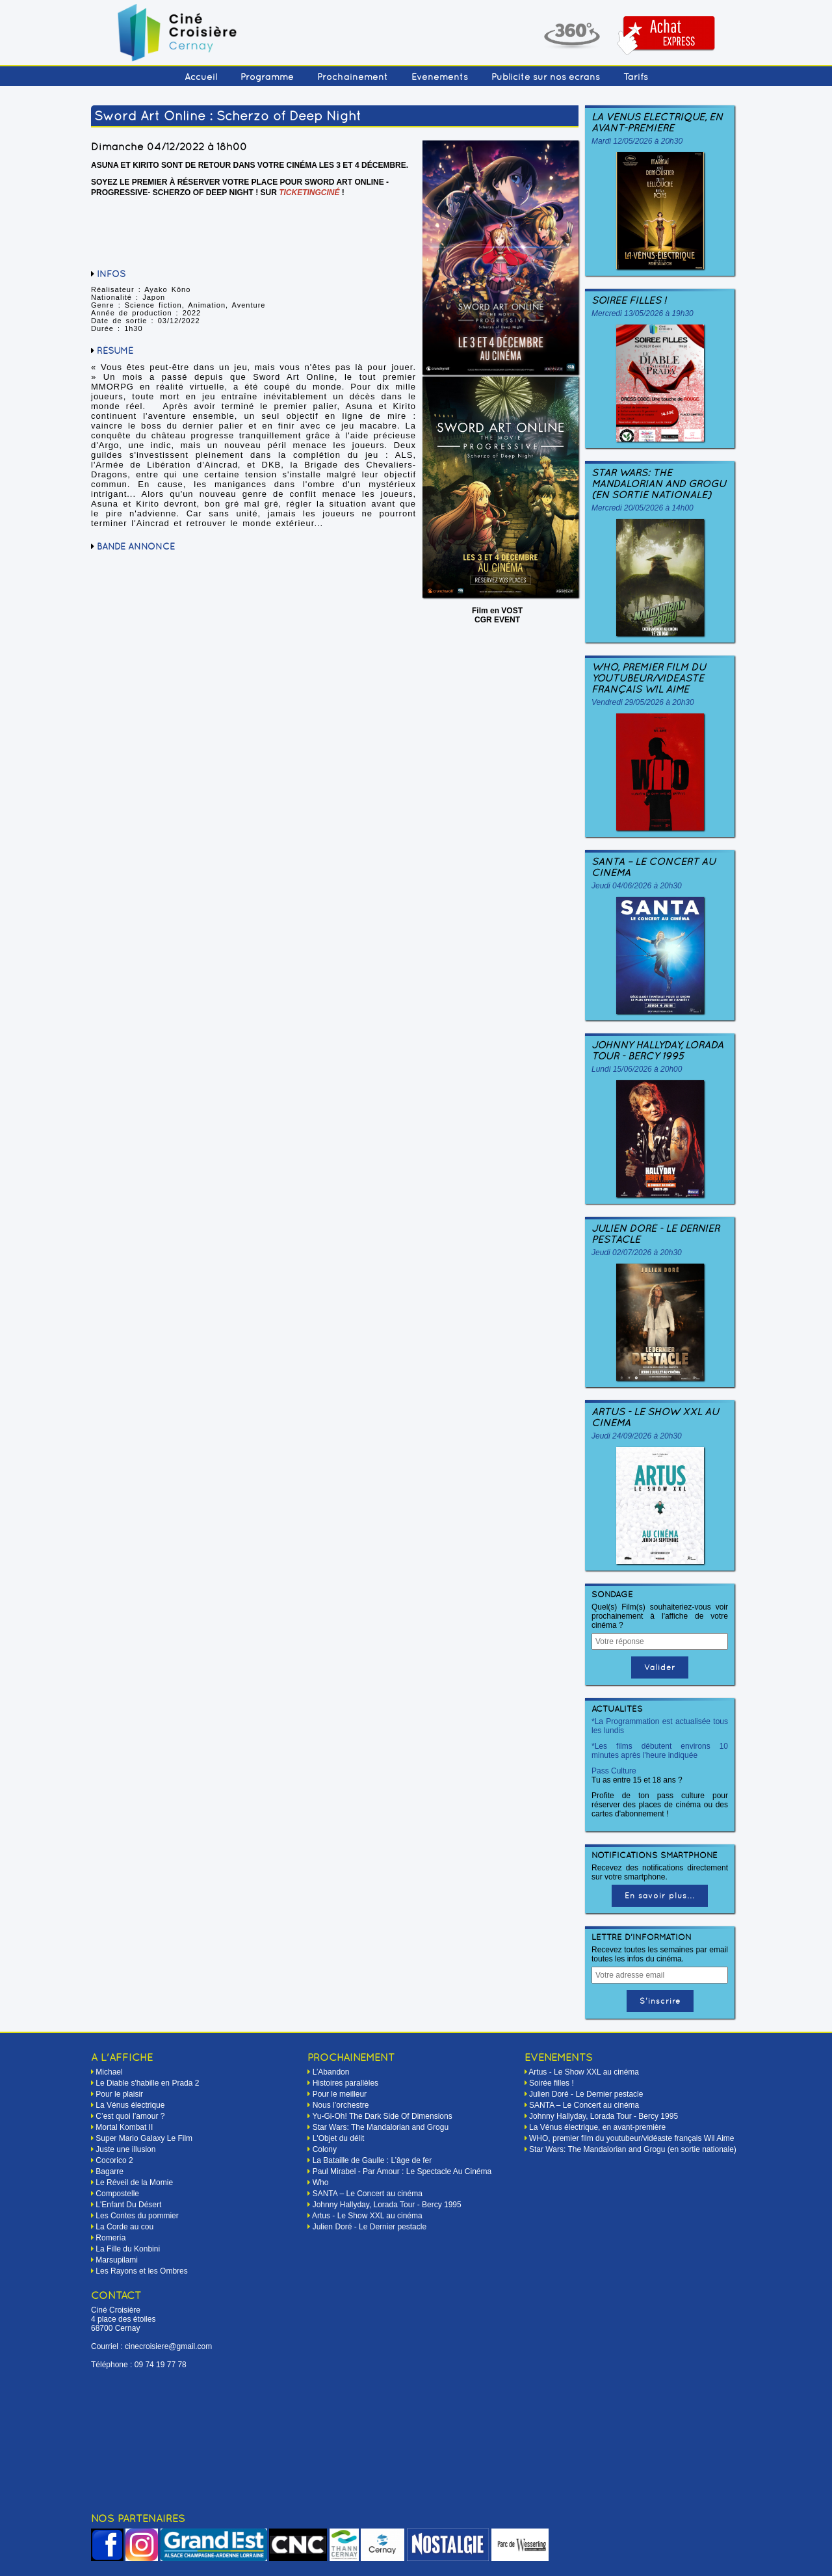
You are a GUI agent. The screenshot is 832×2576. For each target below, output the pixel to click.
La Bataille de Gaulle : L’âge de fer (372, 2160)
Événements (439, 77)
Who (321, 2182)
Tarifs (635, 77)
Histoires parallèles (345, 2083)
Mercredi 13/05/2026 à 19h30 (643, 313)
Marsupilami (117, 2259)
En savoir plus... (660, 1895)
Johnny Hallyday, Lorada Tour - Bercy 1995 (657, 1050)
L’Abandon (331, 2072)
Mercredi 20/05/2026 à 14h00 (643, 507)
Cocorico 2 (114, 2160)
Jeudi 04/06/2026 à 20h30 (637, 885)
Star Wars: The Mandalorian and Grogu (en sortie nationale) (659, 483)
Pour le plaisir (119, 2094)
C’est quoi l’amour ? (130, 2116)
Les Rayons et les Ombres (141, 2271)
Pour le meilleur (340, 2094)
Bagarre (110, 2171)
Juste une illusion (125, 2149)
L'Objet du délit (339, 2138)
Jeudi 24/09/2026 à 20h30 (637, 1436)
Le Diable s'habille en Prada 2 (147, 2083)
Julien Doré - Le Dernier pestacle (656, 1234)
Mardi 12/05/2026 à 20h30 (637, 141)
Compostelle (117, 2193)
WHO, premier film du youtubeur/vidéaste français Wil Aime (649, 678)
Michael (109, 2072)
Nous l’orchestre (341, 2105)
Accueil (201, 77)
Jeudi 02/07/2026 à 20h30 (637, 1252)
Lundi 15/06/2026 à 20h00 (637, 1069)
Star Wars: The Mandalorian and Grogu (380, 2127)
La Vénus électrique (130, 2105)
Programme (267, 77)
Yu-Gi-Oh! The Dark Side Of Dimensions (382, 2116)
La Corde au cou (124, 2226)
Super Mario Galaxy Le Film (144, 2138)
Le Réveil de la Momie (134, 2182)
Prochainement (352, 77)
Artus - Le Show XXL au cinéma (655, 1417)
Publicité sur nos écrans (545, 77)
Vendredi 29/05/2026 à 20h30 (643, 702)
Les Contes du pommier (137, 2215)
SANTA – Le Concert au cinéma (654, 867)
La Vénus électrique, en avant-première (657, 122)
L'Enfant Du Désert (128, 2204)
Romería (110, 2237)
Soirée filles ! (629, 300)
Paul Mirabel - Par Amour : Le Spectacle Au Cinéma (402, 2171)
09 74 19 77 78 (161, 2364)
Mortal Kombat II (124, 2127)
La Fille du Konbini (128, 2248)
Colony (325, 2149)
